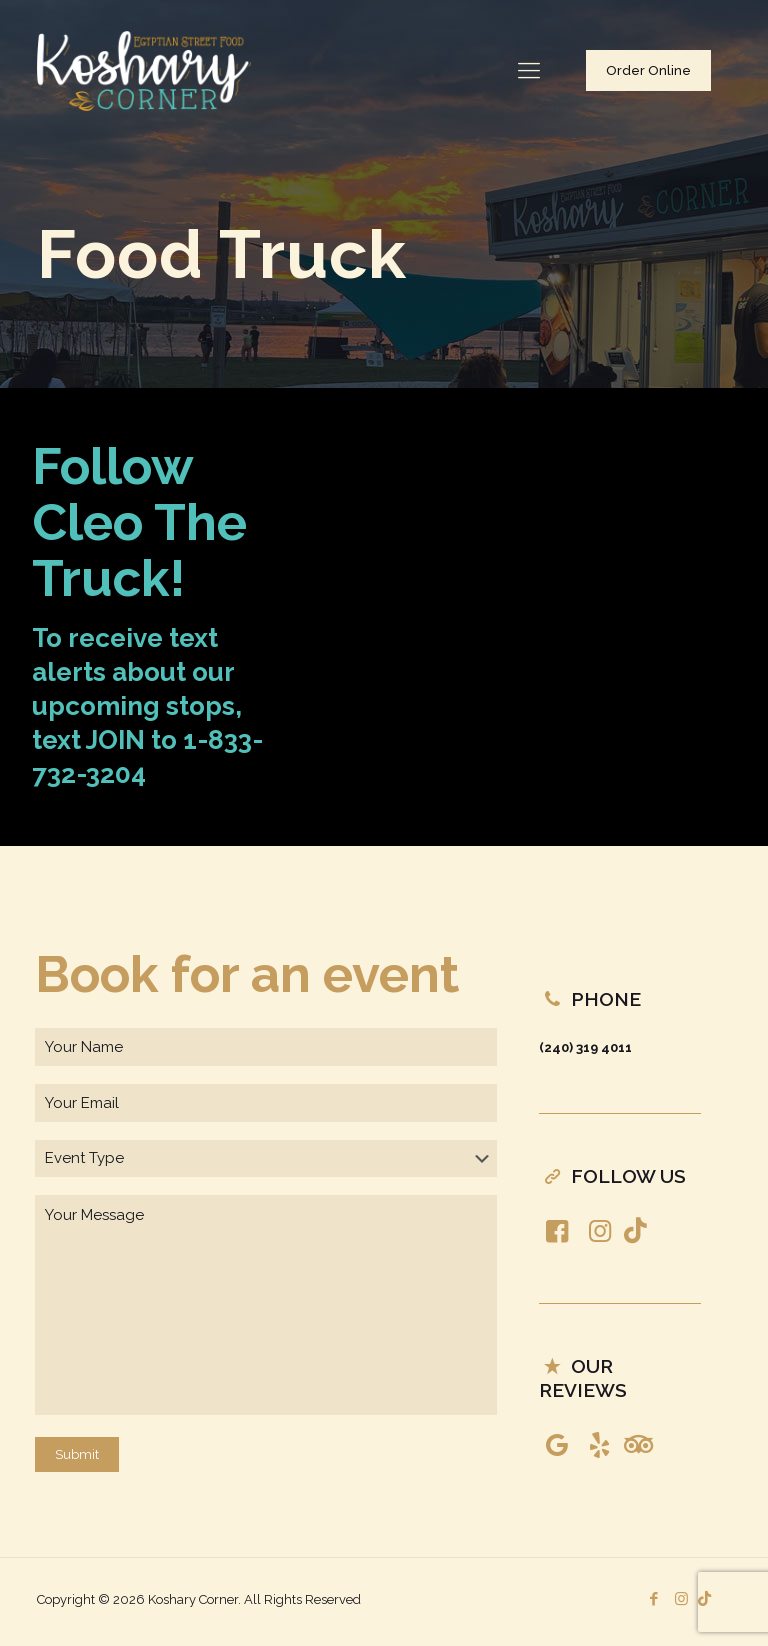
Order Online (648, 70)
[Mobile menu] (529, 70)
